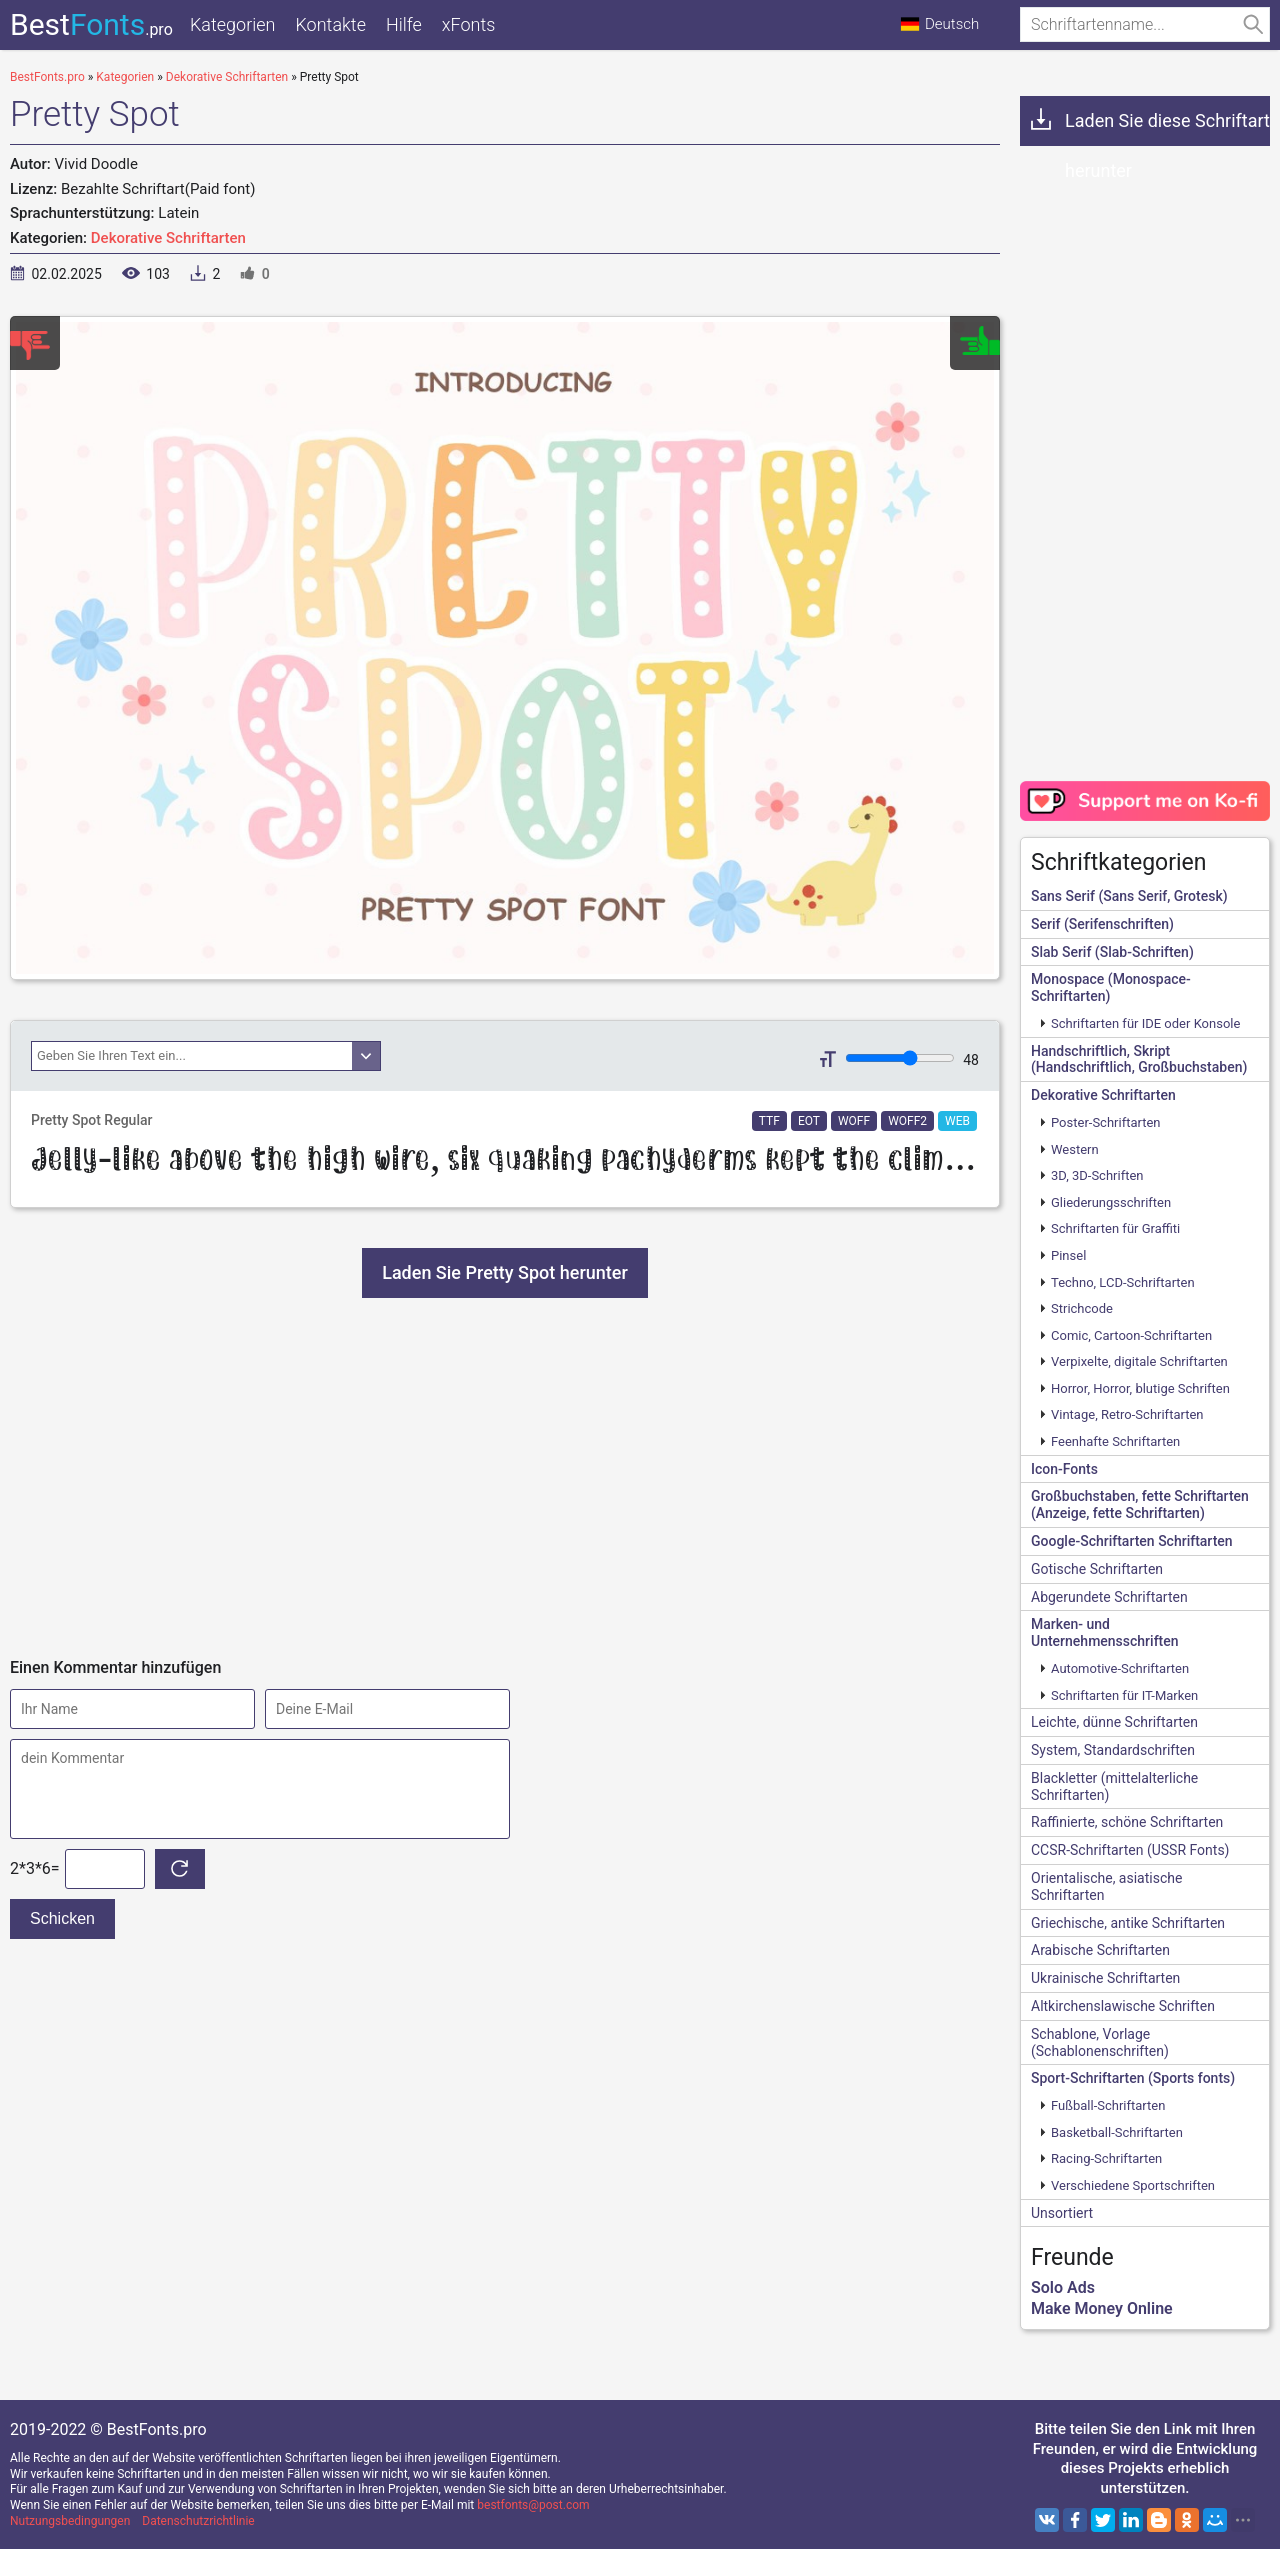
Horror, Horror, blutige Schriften (1140, 1388)
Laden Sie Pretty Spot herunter (505, 1272)
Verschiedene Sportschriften (1133, 2185)
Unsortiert (1062, 2213)
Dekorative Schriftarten (168, 238)
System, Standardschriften (1113, 1750)
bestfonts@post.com (533, 2505)
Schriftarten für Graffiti (1115, 1228)
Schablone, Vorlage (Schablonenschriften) (1100, 2042)
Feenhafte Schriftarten (1115, 1441)
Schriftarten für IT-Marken (1124, 1695)
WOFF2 (907, 1121)
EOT (809, 1121)
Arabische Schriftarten (1100, 1950)
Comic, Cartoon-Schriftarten (1131, 1335)
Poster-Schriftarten (1106, 1122)
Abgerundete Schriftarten (1109, 1597)
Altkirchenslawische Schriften (1123, 2006)
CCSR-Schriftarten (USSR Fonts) (1130, 1850)
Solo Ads (1063, 2287)
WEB (957, 1121)
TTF (769, 1121)
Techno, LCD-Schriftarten (1123, 1282)
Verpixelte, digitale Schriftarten (1139, 1361)
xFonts (469, 24)
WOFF (854, 1121)
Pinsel (1068, 1255)
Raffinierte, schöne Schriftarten (1127, 1822)
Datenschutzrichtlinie (198, 2521)
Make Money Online (1102, 2308)
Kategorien (232, 24)
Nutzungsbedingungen (70, 2521)
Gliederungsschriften (1111, 1202)
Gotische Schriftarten (1097, 1569)
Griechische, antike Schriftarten (1128, 1923)
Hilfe (404, 24)
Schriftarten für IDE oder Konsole (1145, 1023)
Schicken (62, 1918)
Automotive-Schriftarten (1120, 1668)
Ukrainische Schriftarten (1105, 1978)
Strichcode (1082, 1308)
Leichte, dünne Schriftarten (1114, 1722)
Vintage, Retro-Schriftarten (1127, 1414)
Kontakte (330, 24)
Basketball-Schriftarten (1117, 2132)
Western (1075, 1149)
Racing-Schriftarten (1106, 2158)
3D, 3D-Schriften (1097, 1175)
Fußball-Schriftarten (1108, 2105)
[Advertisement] (505, 1478)
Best (91, 24)
